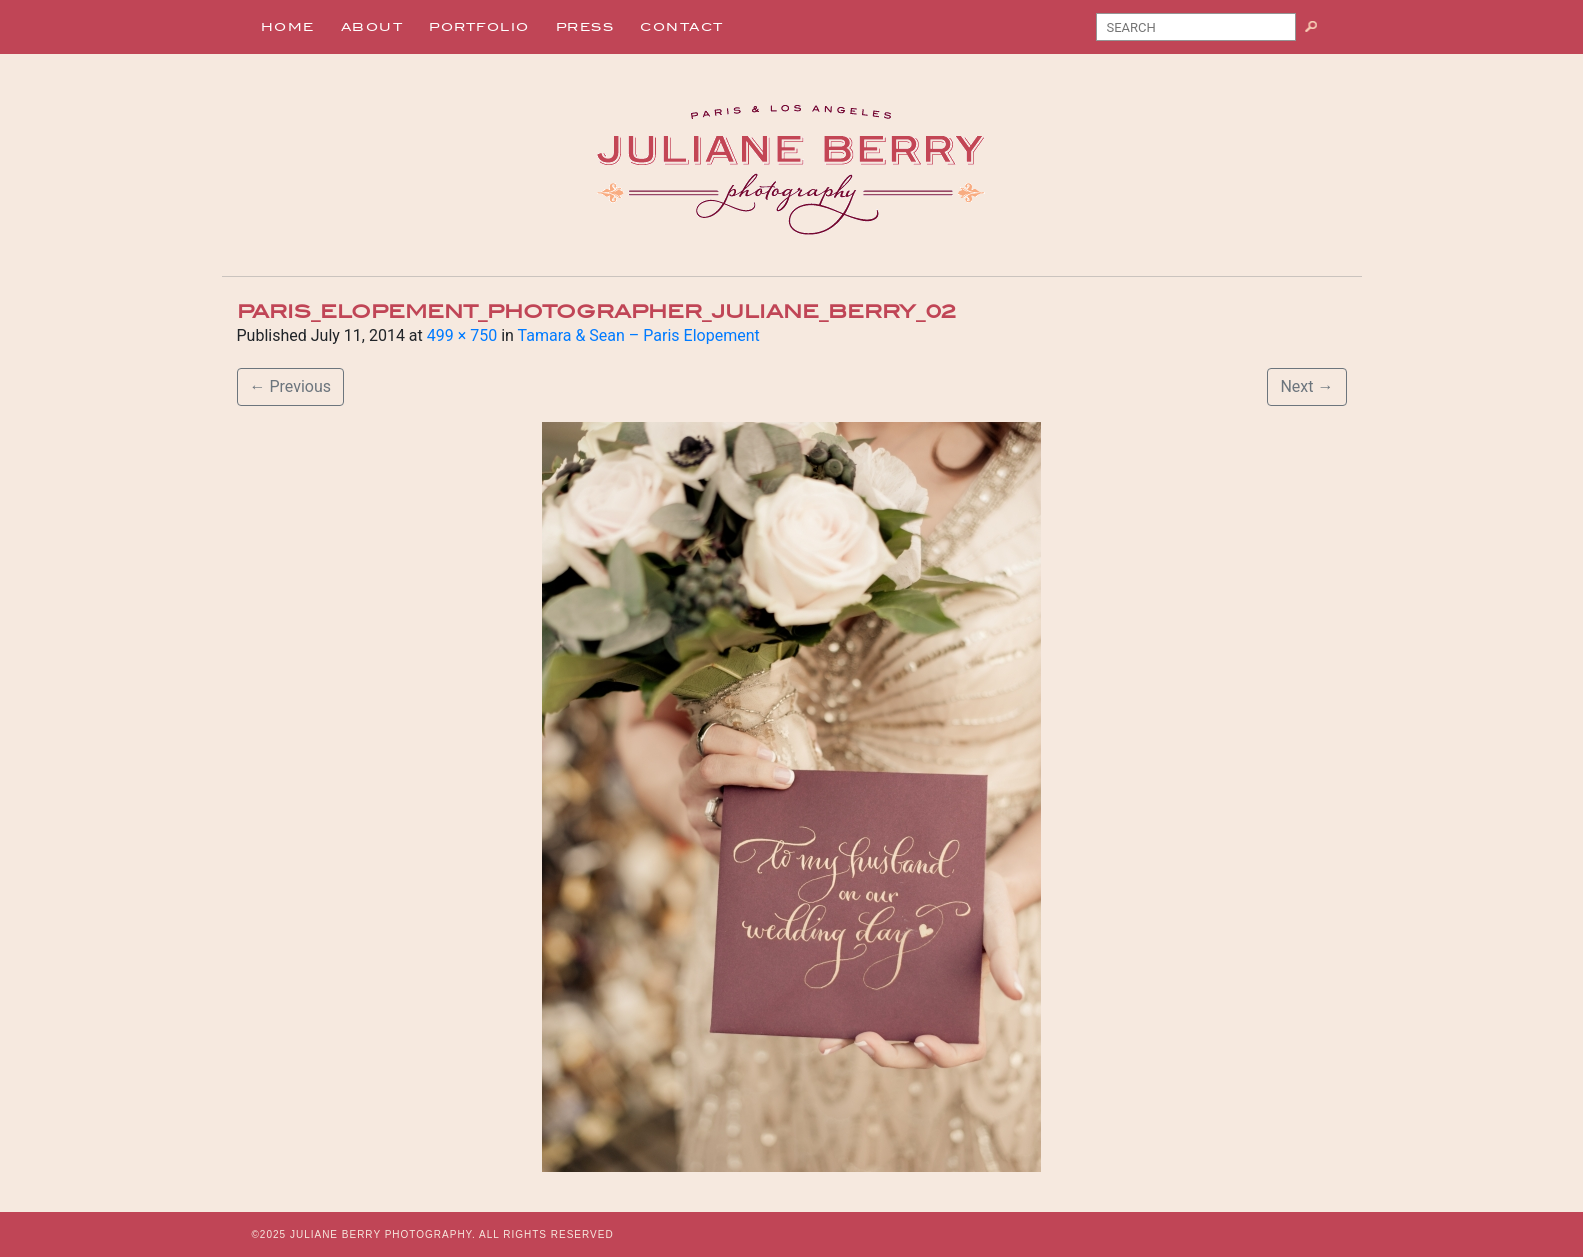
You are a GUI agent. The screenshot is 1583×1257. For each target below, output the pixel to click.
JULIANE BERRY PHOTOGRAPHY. (383, 1234)
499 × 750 (462, 335)
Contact (682, 27)
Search (1318, 31)
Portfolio (479, 27)
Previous (291, 386)
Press (585, 27)
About (372, 27)
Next (1306, 386)
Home (288, 27)
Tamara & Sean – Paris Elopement (639, 335)
